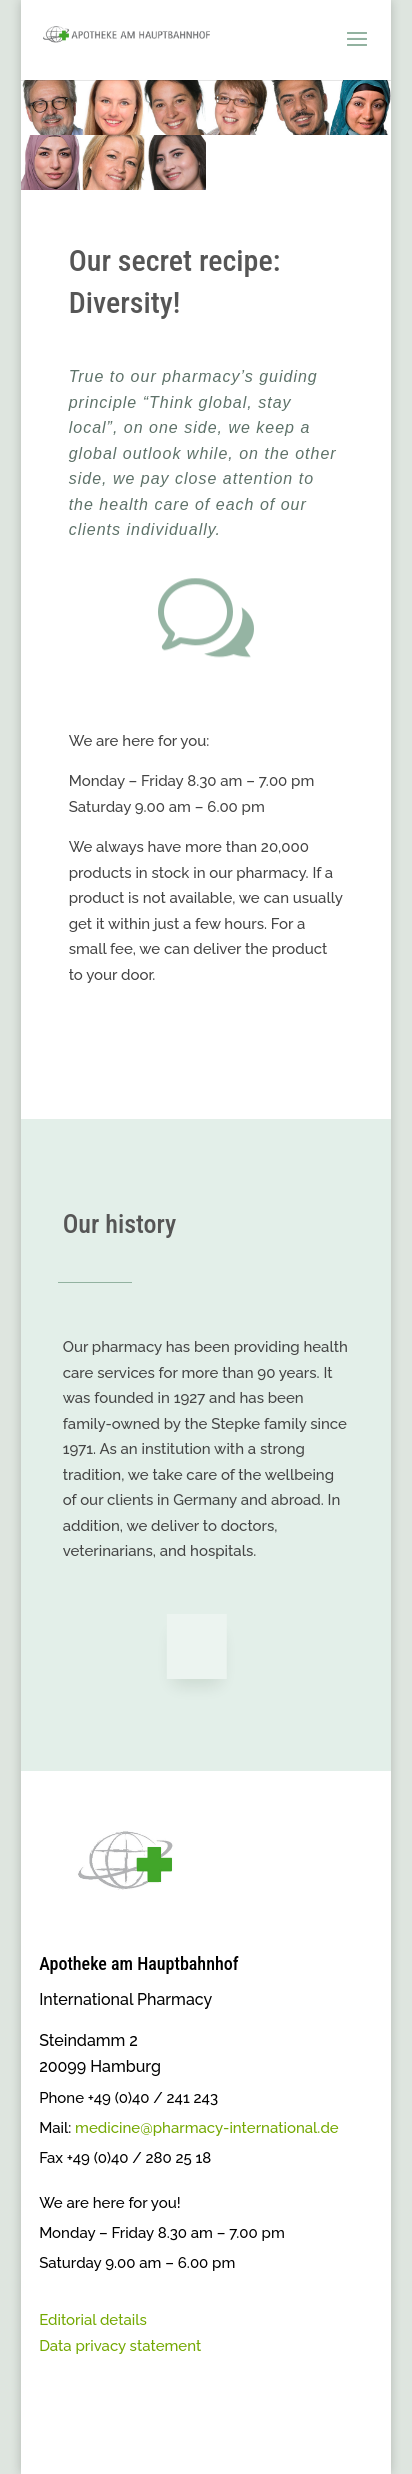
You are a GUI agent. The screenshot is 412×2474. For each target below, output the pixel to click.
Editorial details (93, 2320)
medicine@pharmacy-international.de (207, 2128)
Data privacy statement (120, 2346)
